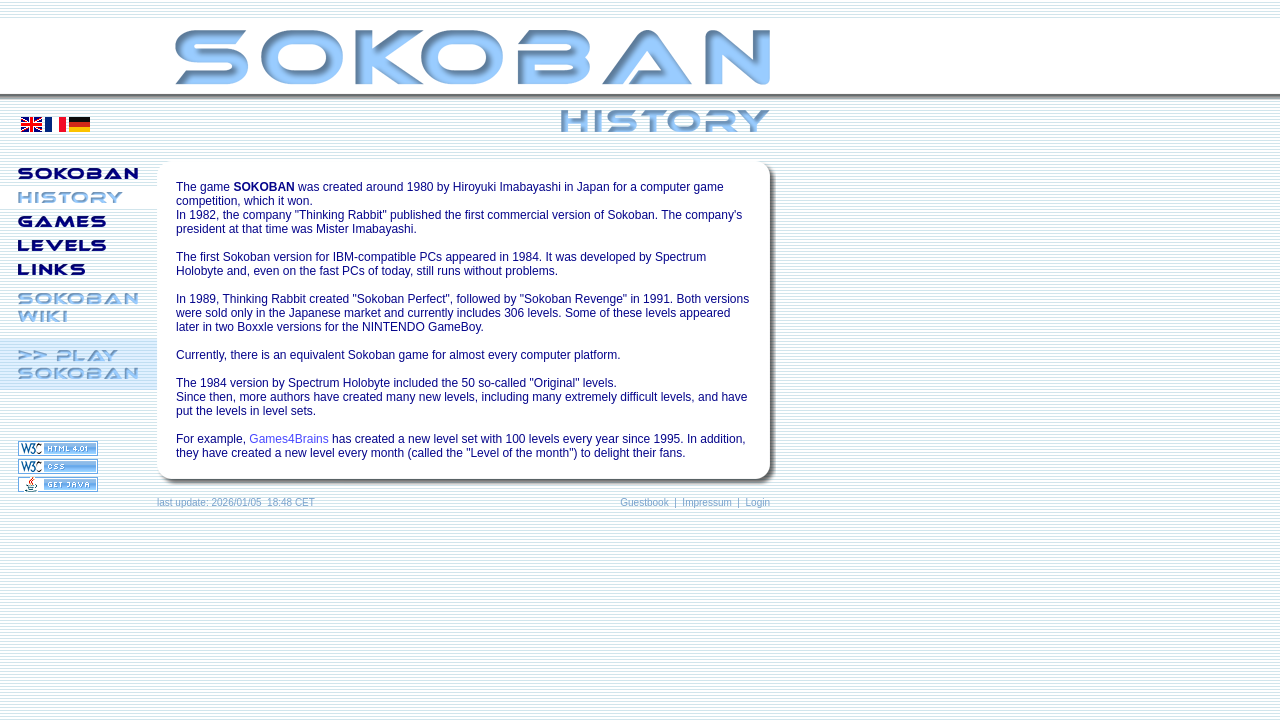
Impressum (706, 502)
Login (758, 502)
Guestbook (644, 502)
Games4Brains (288, 439)
